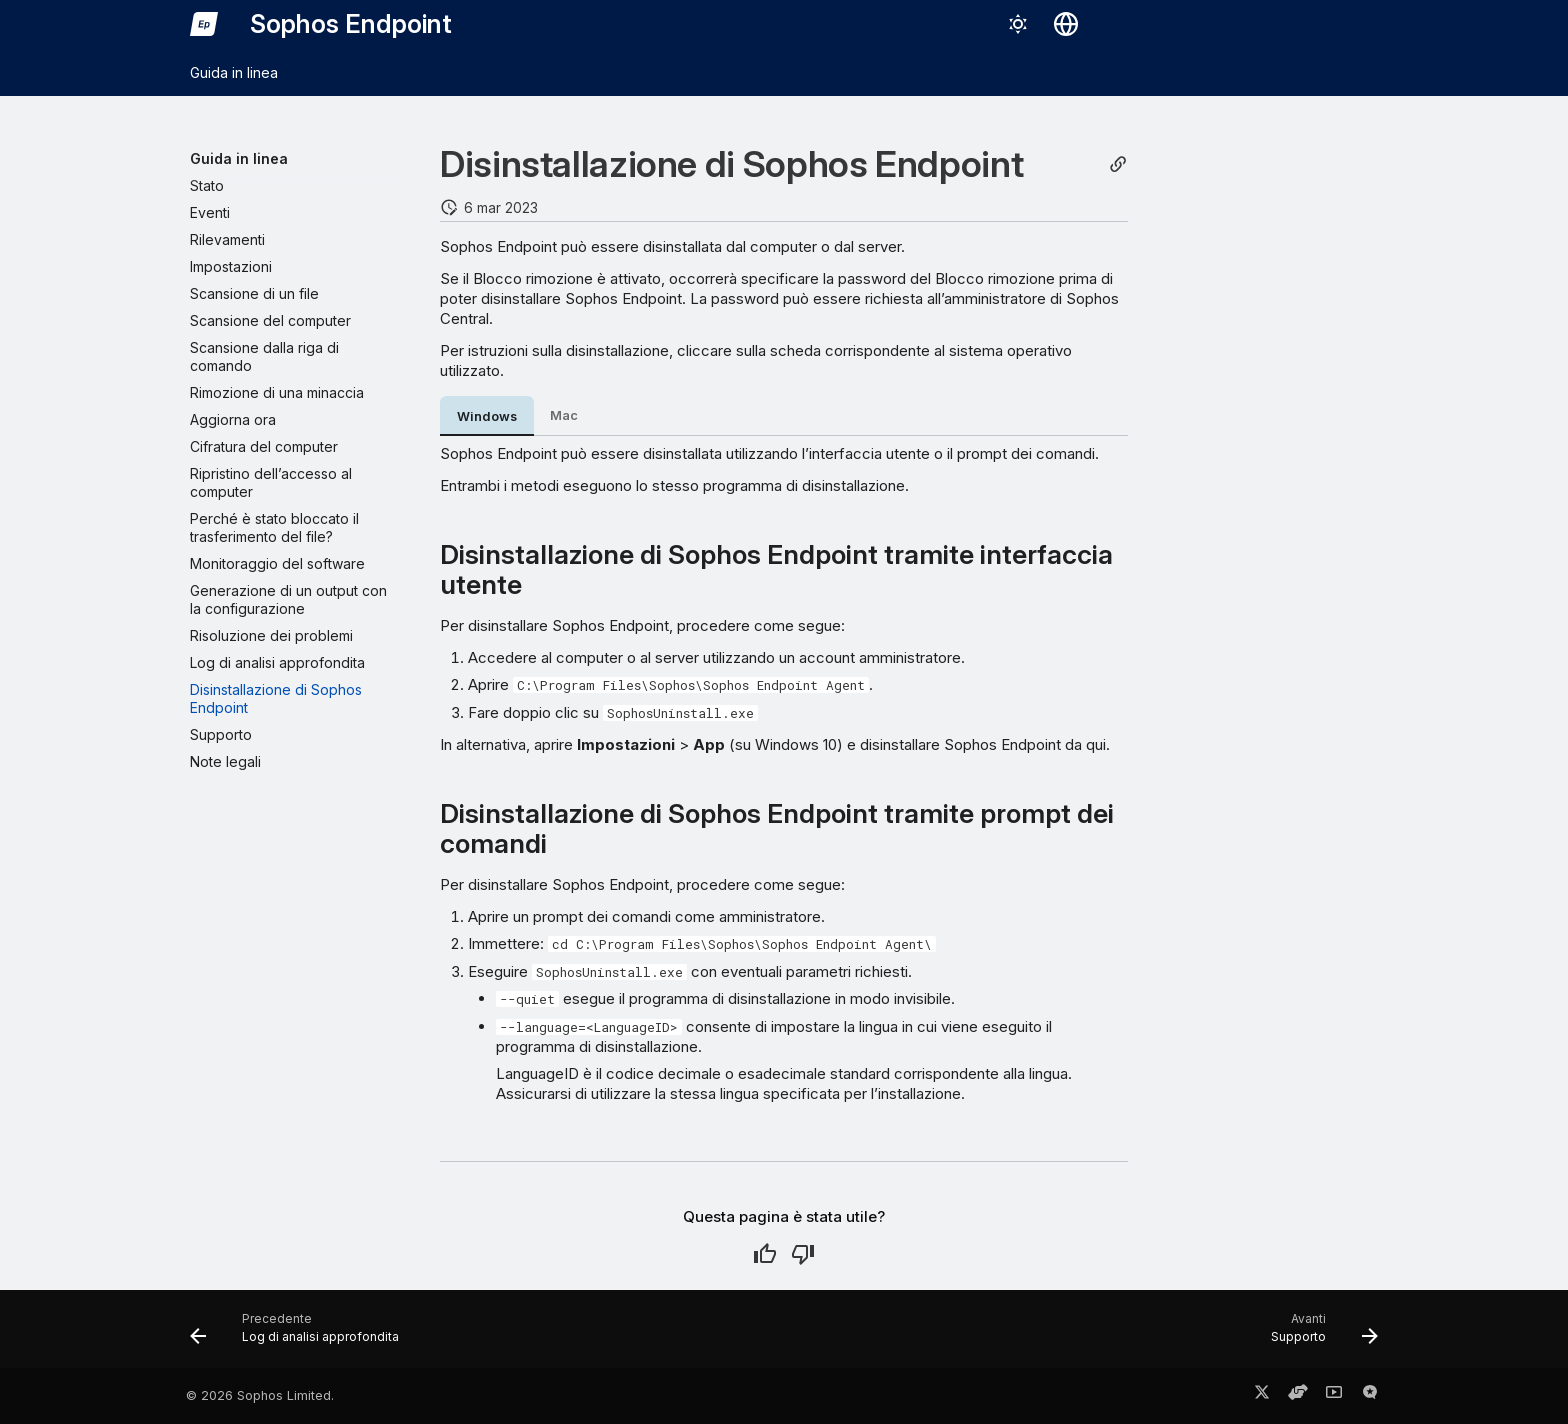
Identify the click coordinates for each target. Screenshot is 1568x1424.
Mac (564, 415)
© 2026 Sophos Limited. (260, 1395)
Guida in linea (234, 72)
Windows (487, 416)
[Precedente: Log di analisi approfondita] (300, 1335)
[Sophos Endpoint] (204, 24)
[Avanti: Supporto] (1318, 1335)
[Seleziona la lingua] (1066, 24)
